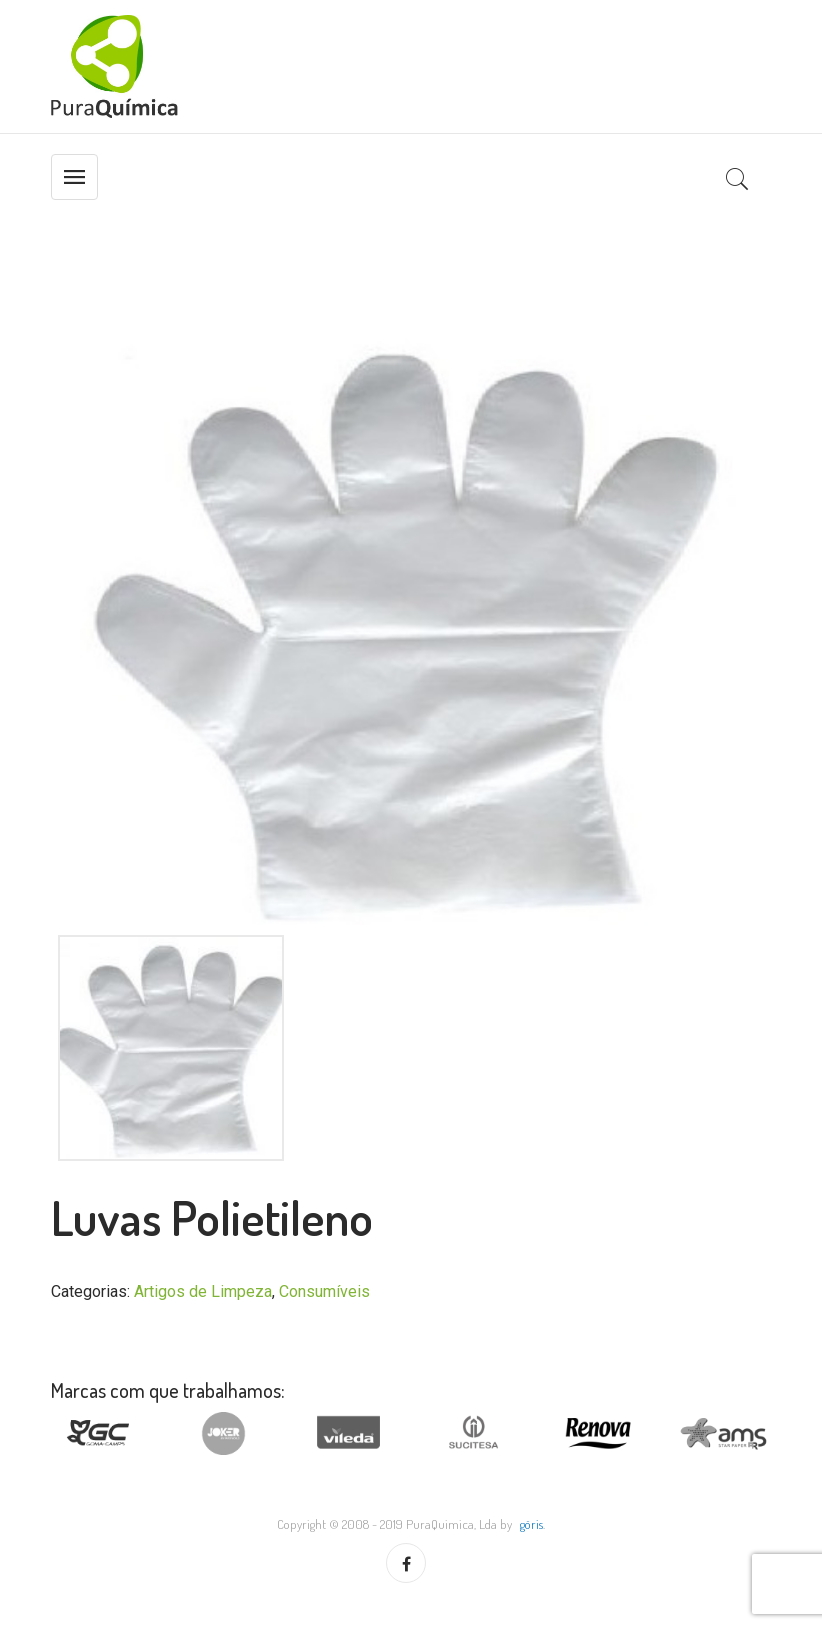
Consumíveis (324, 1291)
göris (531, 1524)
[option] (411, 628)
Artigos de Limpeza (203, 1291)
